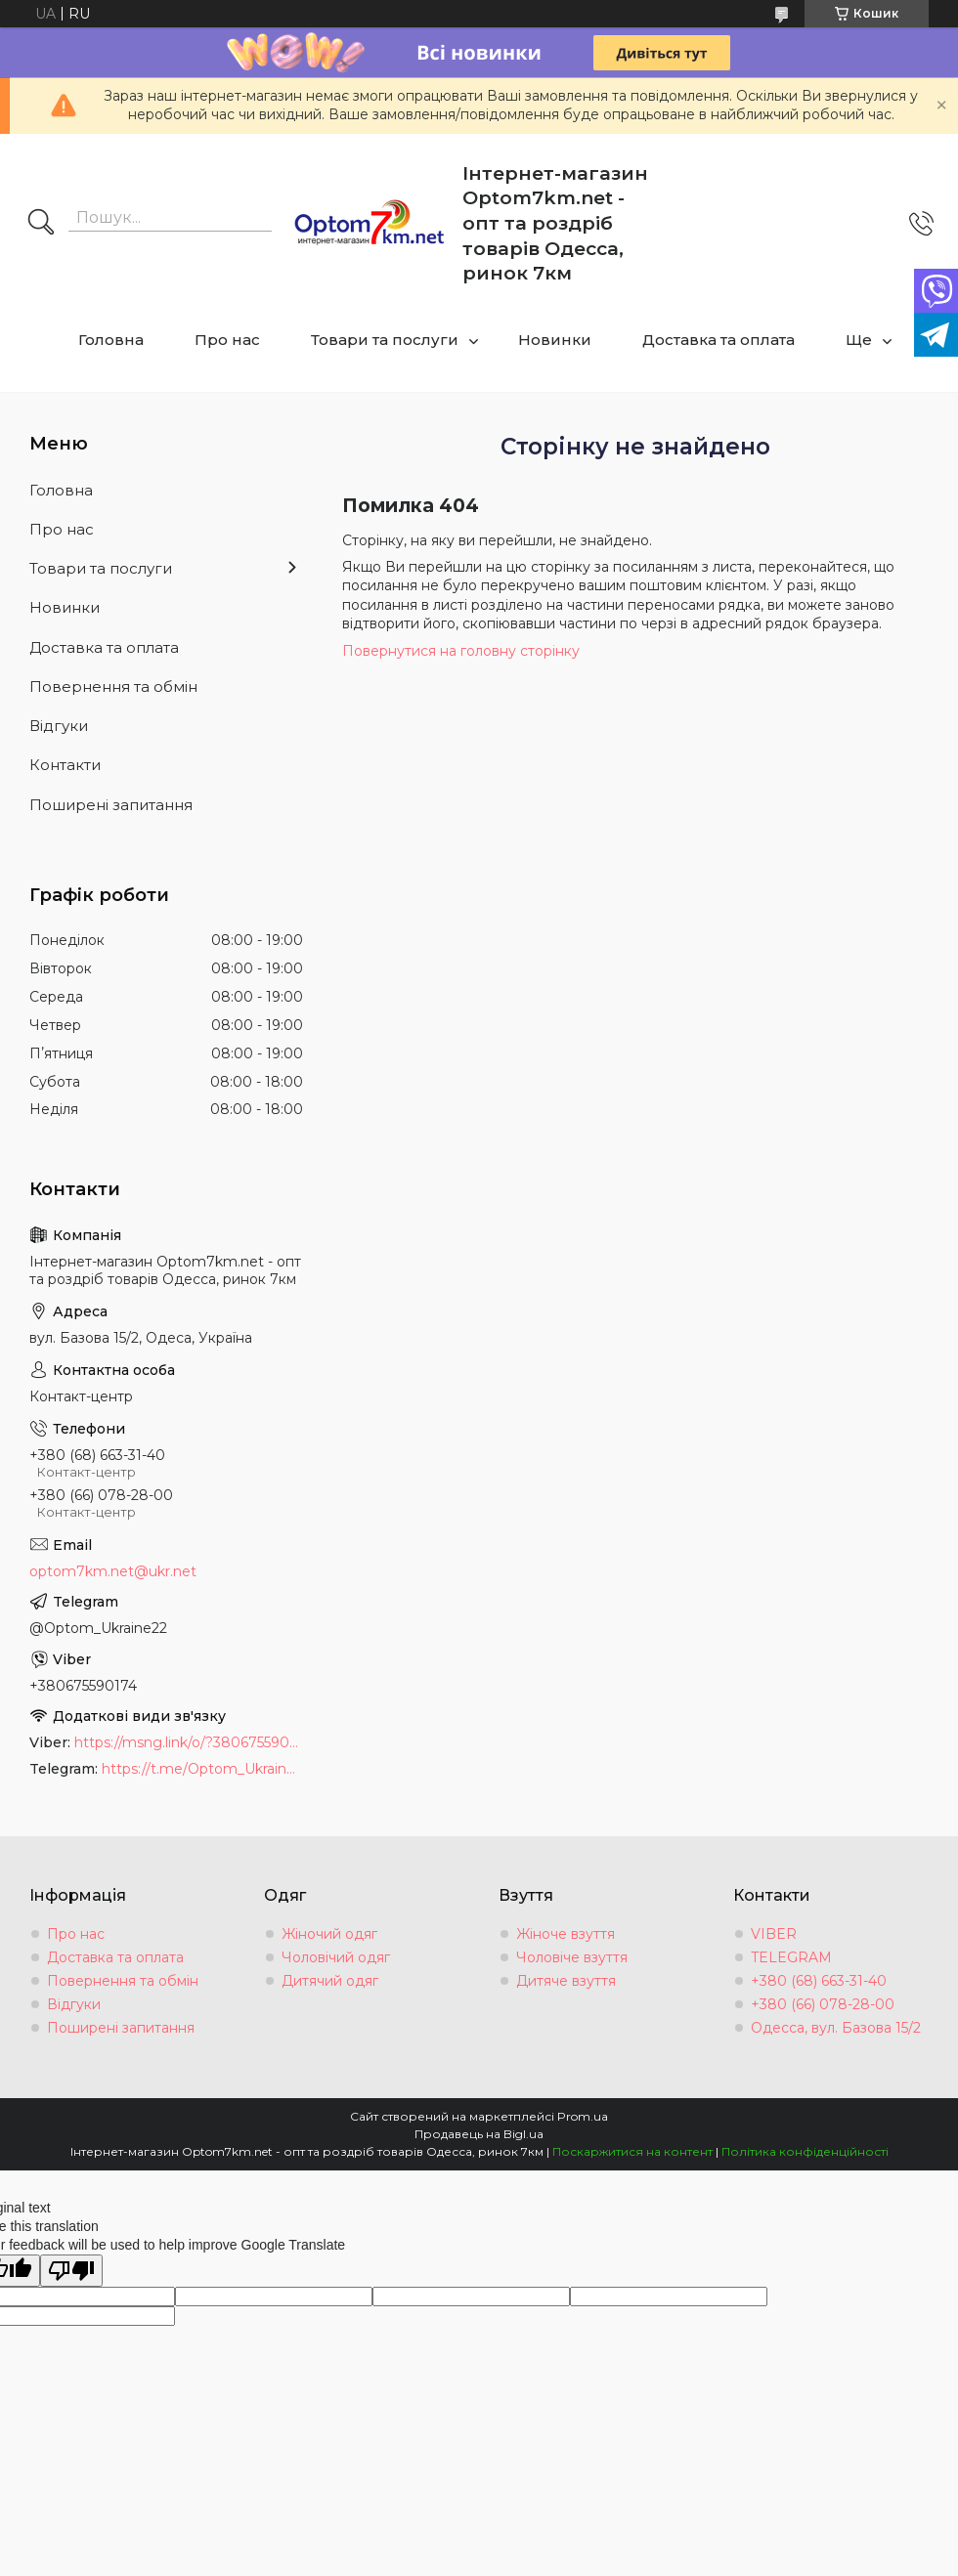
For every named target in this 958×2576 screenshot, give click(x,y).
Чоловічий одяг (336, 1957)
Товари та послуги (384, 339)
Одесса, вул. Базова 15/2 (836, 2028)
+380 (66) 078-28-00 (822, 2004)
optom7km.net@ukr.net (112, 1571)
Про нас (227, 339)
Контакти (65, 764)
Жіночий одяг (329, 1934)
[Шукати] (41, 223)
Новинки (554, 339)
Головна (111, 339)
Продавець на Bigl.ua (479, 2133)
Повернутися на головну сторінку (461, 651)
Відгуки (58, 725)
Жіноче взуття (565, 1934)
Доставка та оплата (718, 339)
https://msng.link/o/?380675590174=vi (188, 1742)
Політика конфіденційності (805, 2151)
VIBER (774, 1934)
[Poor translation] (71, 2270)
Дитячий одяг (330, 1981)
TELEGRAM (791, 1957)
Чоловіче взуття (572, 1957)
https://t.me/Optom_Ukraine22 (202, 1769)
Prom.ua (582, 2116)
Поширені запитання (111, 804)
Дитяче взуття (566, 1981)
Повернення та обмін (113, 686)
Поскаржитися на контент (632, 2151)
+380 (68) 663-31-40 (819, 1981)
